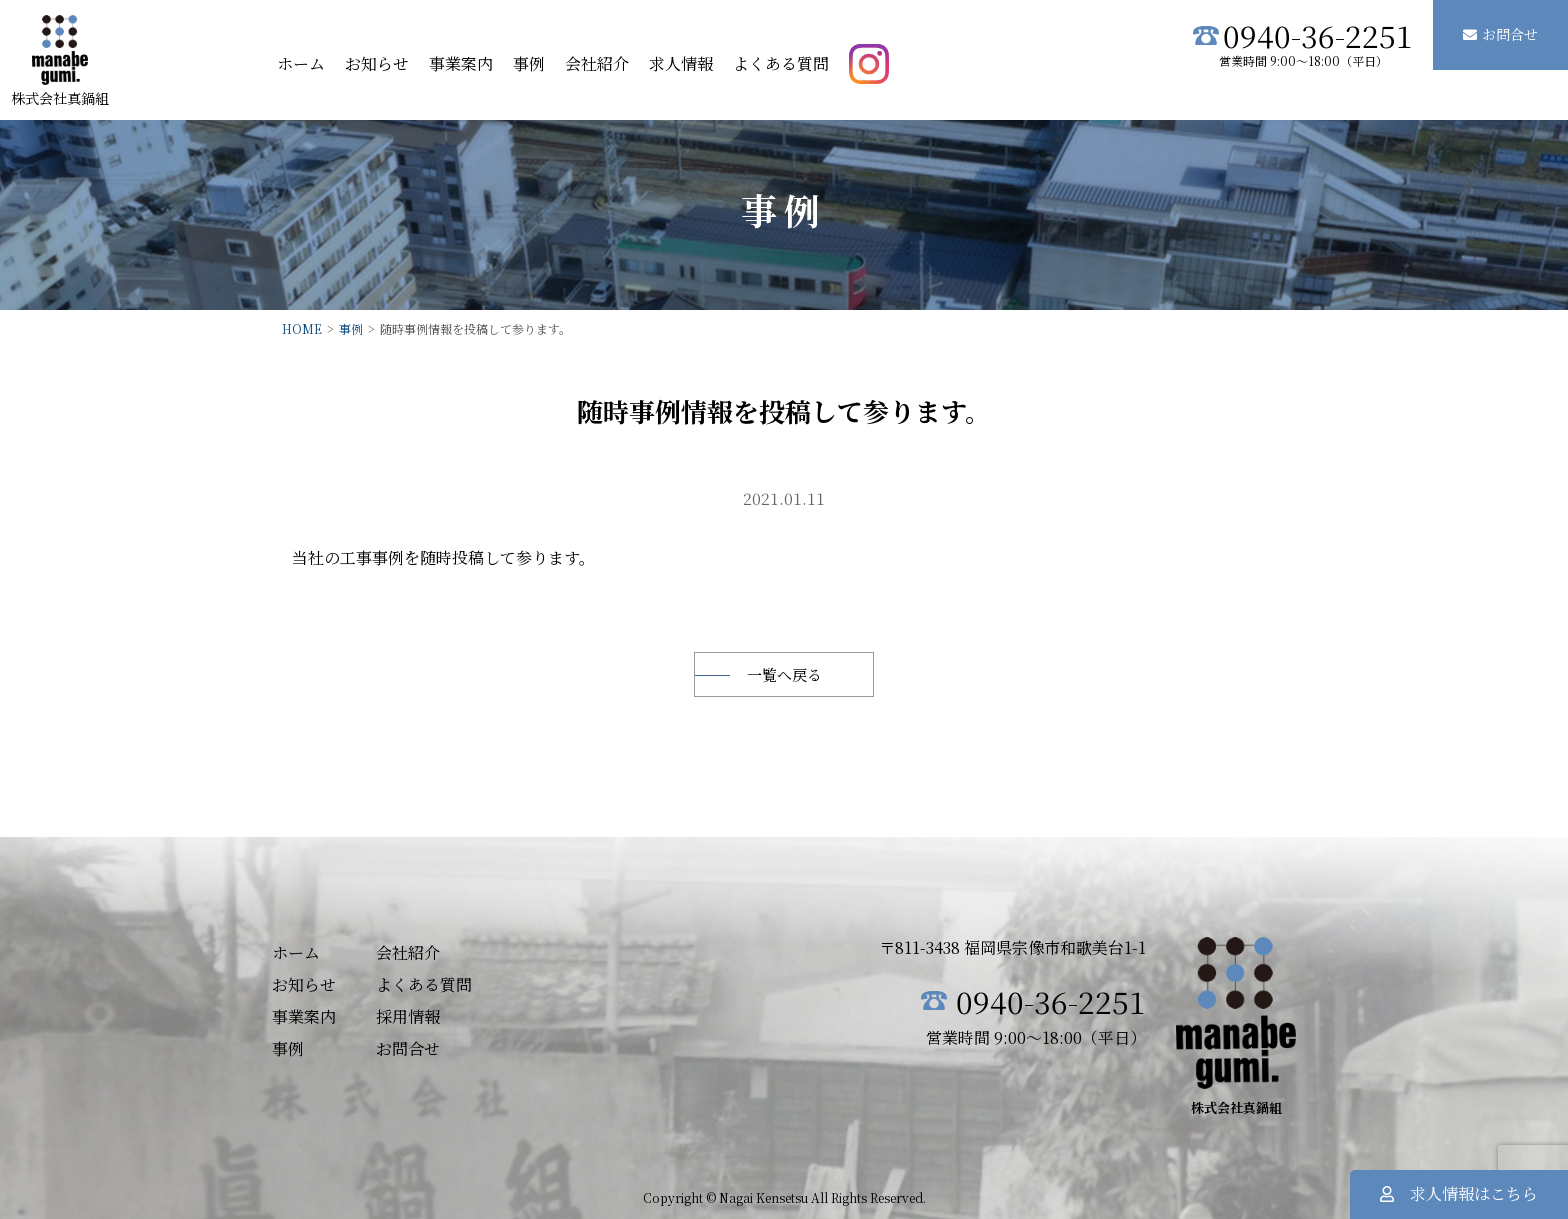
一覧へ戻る (784, 674)
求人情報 (681, 63)
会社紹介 (597, 63)
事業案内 (461, 63)
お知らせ (377, 63)
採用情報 (408, 1016)
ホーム (301, 63)
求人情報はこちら (1459, 1193)
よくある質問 (781, 63)
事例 (529, 63)
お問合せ (1500, 34)
